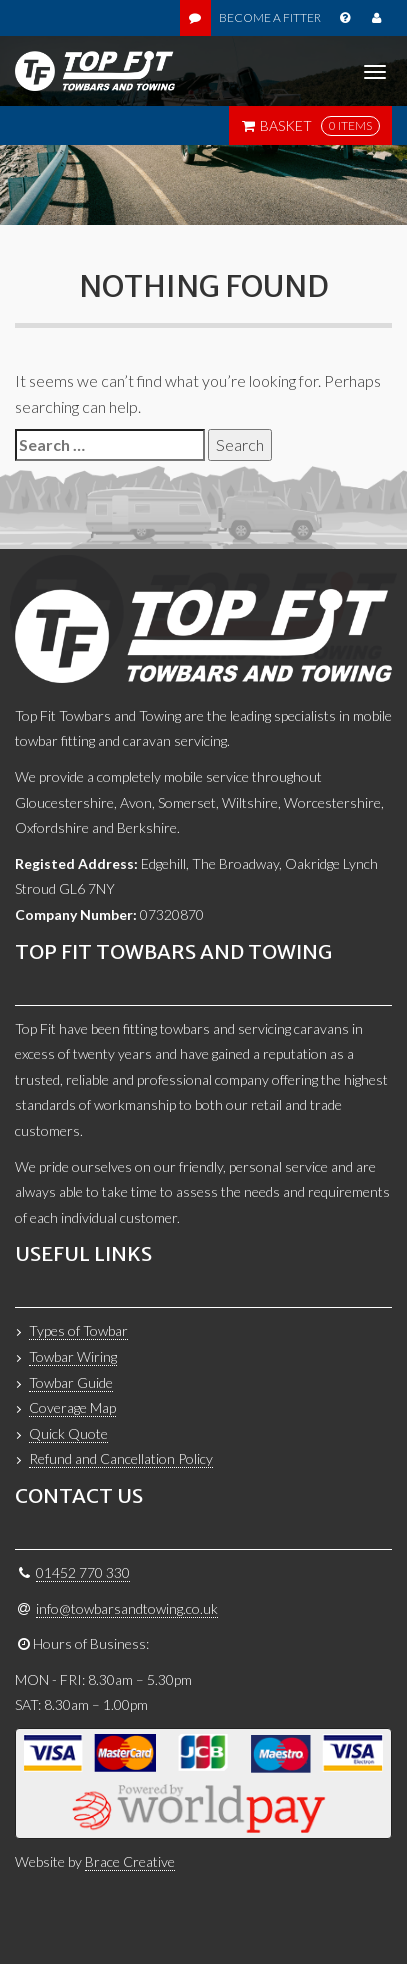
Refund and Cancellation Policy (121, 1458)
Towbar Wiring (73, 1356)
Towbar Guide (71, 1382)
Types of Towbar (78, 1330)
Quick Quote (68, 1433)
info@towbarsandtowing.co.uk (127, 1608)
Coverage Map (72, 1407)
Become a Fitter (270, 17)
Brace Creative (130, 1861)
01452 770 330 (83, 1572)
